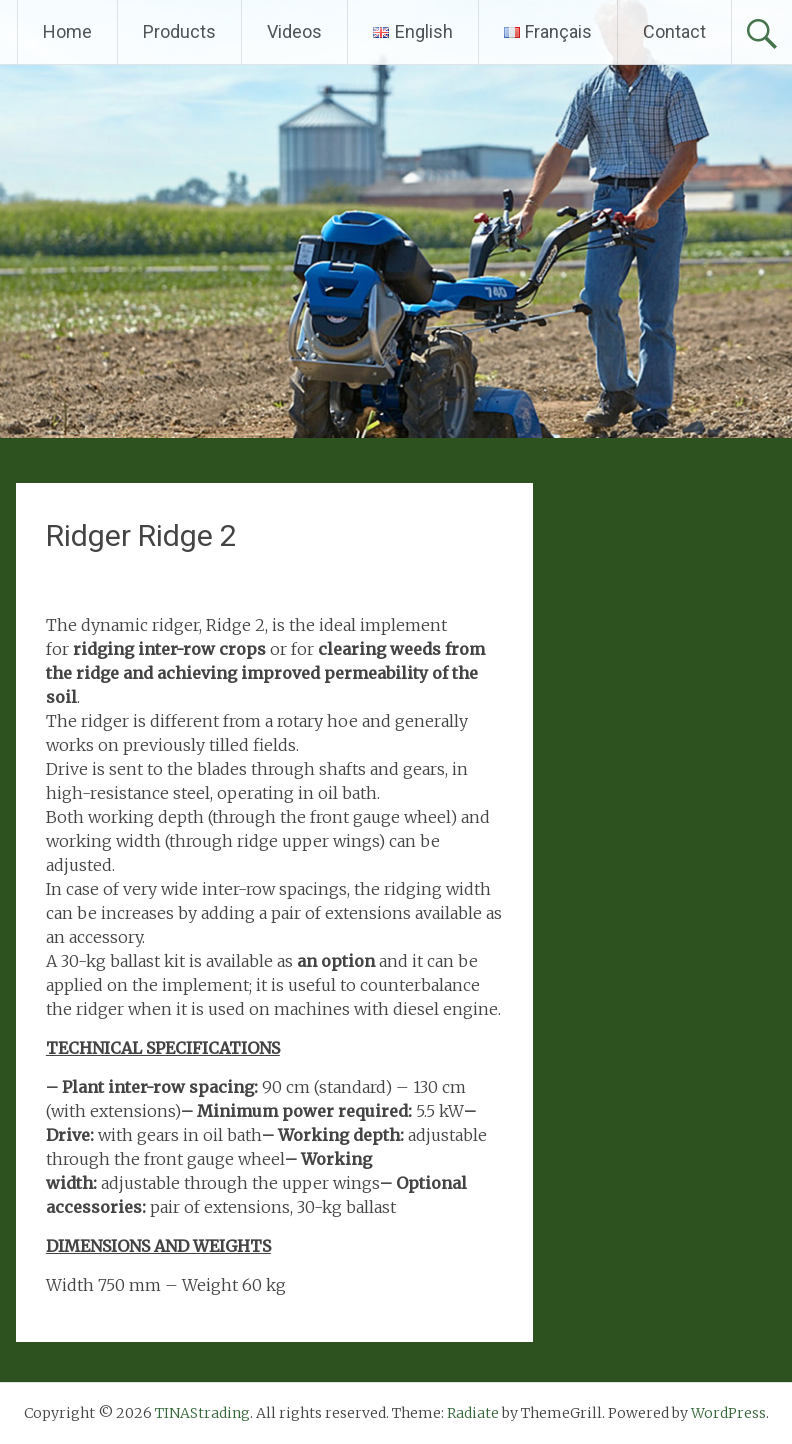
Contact (674, 31)
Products (179, 31)
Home (67, 31)
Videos (294, 31)
